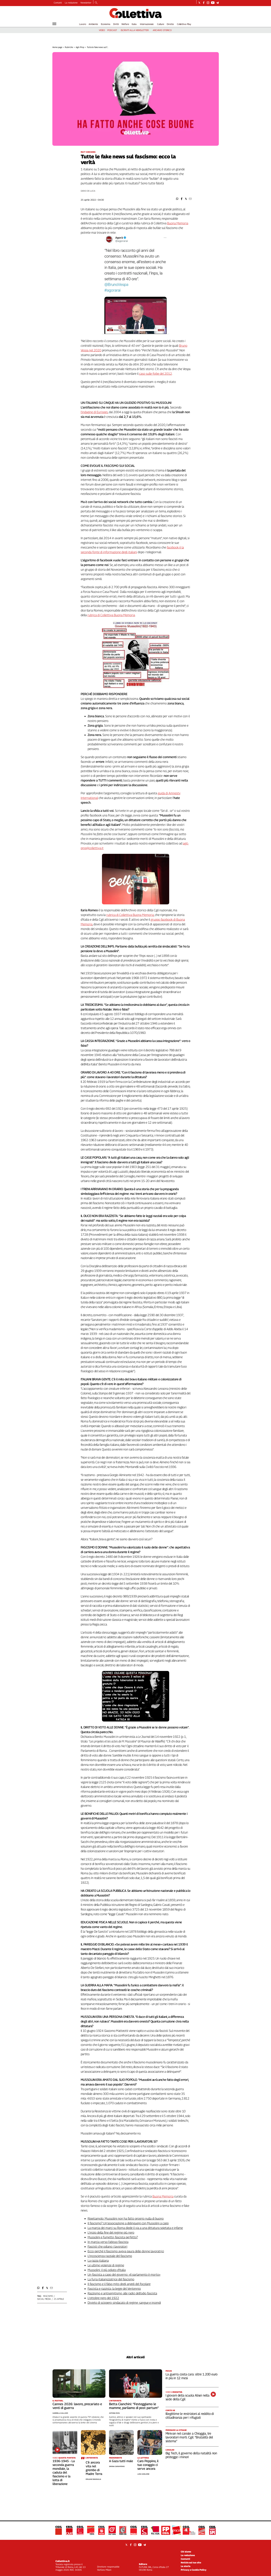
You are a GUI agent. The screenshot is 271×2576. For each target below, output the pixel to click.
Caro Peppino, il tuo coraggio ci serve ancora (147, 2464)
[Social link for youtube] (212, 2)
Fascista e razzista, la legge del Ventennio (114, 2288)
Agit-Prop (80, 47)
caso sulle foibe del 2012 (155, 373)
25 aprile (59, 2299)
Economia (105, 24)
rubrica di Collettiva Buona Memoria (111, 615)
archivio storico (162, 30)
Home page (57, 47)
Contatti (58, 2)
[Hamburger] (54, 24)
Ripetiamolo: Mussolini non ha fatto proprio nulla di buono (126, 2218)
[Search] (96, 3)
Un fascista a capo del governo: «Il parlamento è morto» (124, 2274)
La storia (185, 2566)
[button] (177, 198)
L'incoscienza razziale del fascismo (110, 2256)
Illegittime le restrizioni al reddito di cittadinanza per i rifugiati (190, 2415)
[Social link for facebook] (203, 2)
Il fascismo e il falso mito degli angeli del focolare (119, 2284)
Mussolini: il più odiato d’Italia (107, 2270)
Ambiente (93, 24)
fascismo (48, 2296)
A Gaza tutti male (121, 2461)
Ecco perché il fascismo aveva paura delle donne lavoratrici (126, 2251)
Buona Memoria (177, 223)
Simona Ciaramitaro (117, 2466)
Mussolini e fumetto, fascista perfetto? (113, 2237)
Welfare (125, 24)
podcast (112, 30)
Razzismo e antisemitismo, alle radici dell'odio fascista (122, 2293)
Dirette (170, 24)
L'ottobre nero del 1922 (103, 2298)
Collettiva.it (62, 2561)
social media (44, 2299)
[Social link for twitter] (199, 2)
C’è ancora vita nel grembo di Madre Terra (94, 2468)
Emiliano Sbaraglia (93, 2479)
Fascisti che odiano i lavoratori (107, 2246)
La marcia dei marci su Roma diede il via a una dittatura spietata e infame (135, 2228)
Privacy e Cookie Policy (193, 2569)
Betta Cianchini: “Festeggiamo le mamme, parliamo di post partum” (134, 2406)
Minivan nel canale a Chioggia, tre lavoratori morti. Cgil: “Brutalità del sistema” (189, 2437)
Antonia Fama (114, 2413)
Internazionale (147, 24)
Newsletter (86, 2)
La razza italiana (98, 2260)
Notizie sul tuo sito (191, 2562)
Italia (134, 24)
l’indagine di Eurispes (94, 412)
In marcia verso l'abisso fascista (108, 2242)
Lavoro (82, 24)
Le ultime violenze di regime (106, 2265)
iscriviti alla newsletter (135, 30)
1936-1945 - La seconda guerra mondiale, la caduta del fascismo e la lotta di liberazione (64, 2472)
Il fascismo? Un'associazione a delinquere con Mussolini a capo (128, 2223)
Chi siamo (186, 2551)
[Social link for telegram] (217, 2)
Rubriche (69, 47)
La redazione (71, 2)
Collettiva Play (184, 24)
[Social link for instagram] (208, 2)
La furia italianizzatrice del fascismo (111, 2279)
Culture (160, 24)
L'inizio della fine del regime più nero (111, 2232)
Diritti (116, 24)
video (102, 30)
